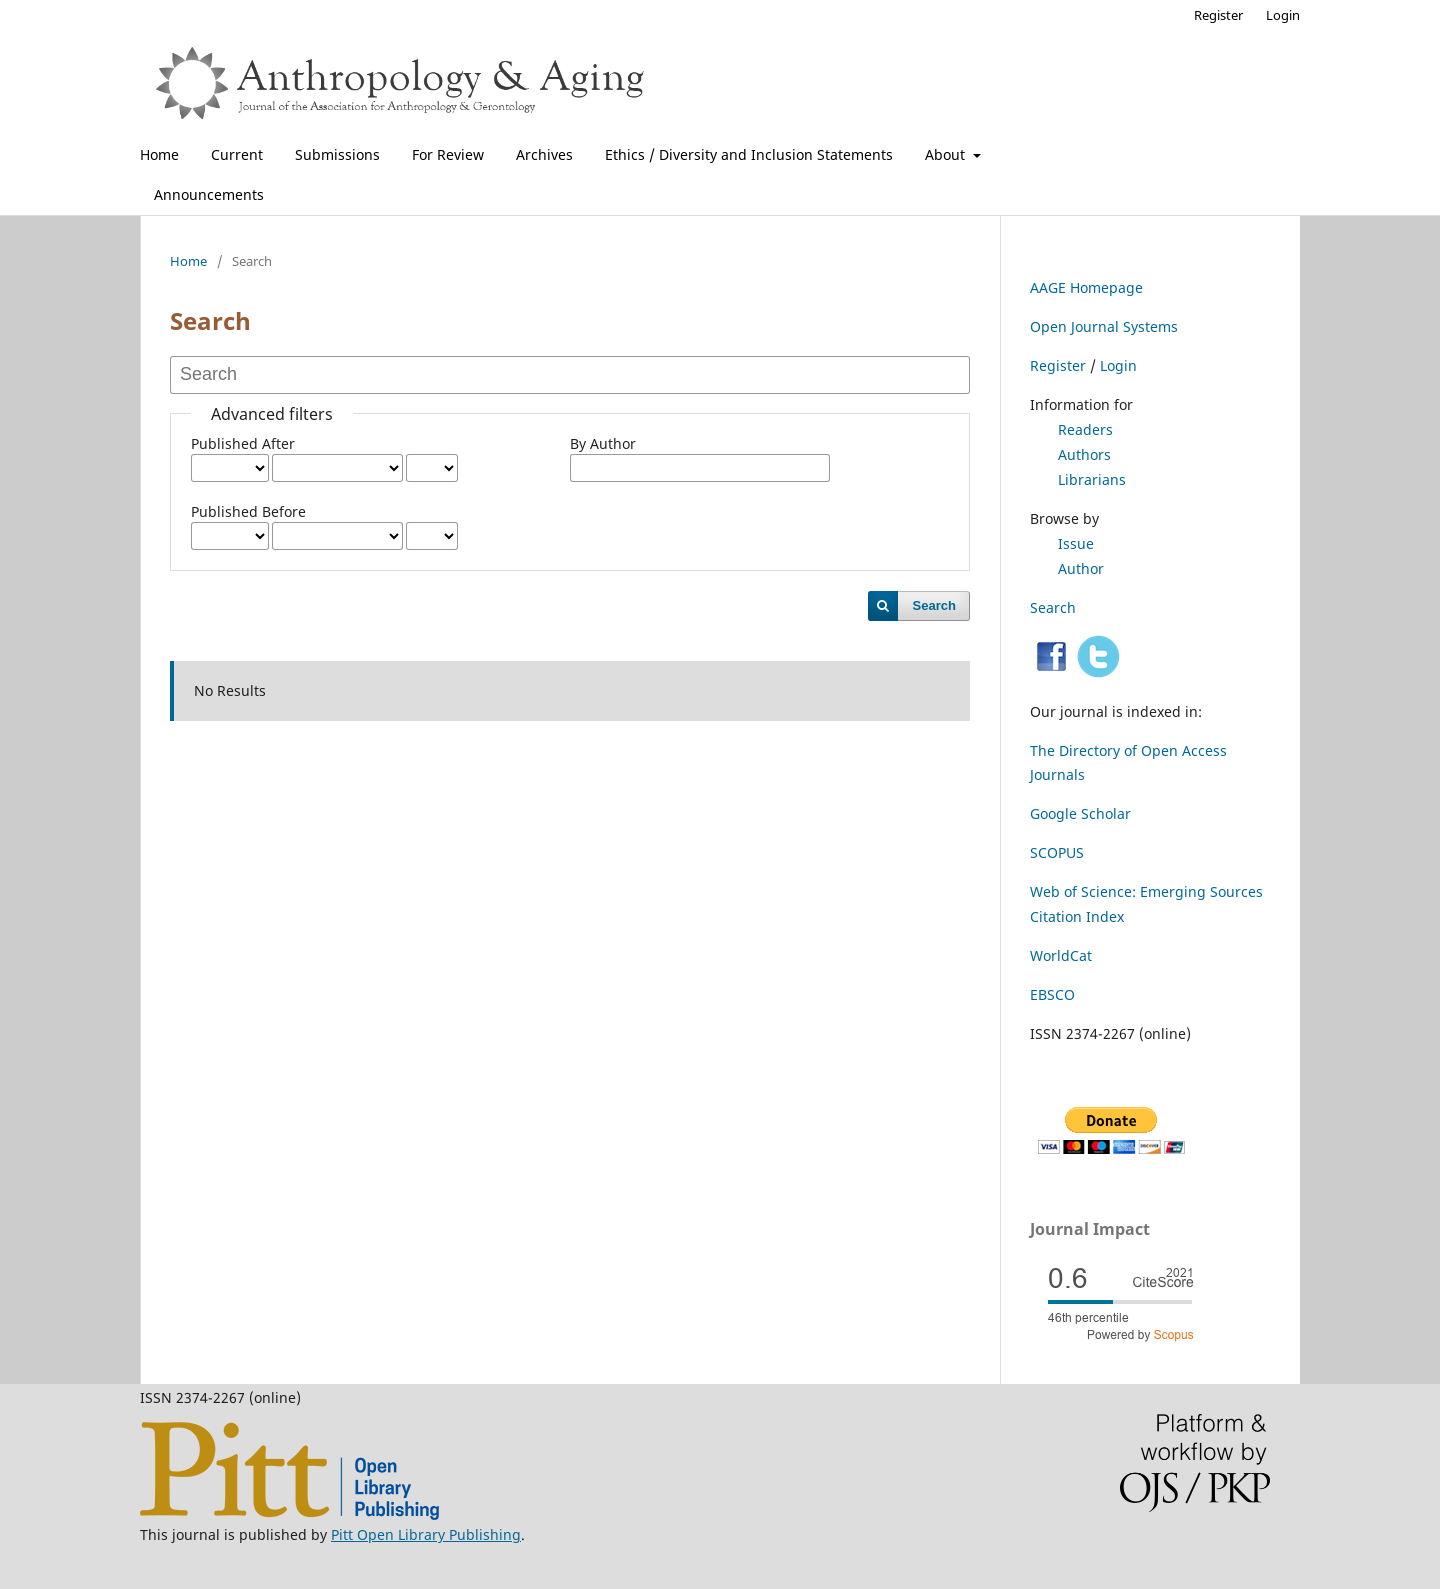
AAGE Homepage (1086, 287)
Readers (1085, 429)
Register (1218, 15)
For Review (448, 154)
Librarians (1092, 479)
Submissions (337, 154)
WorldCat (1061, 955)
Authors (1084, 454)
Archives (544, 154)
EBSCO (1052, 994)
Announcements (209, 194)
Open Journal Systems (1104, 326)
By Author (603, 443)
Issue (1076, 543)
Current (237, 154)
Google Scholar (1080, 813)
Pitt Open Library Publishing (426, 1534)
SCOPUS (1057, 852)
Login (1283, 15)
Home (159, 154)
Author (1081, 568)
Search (934, 605)
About (947, 154)
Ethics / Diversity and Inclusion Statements (749, 154)
